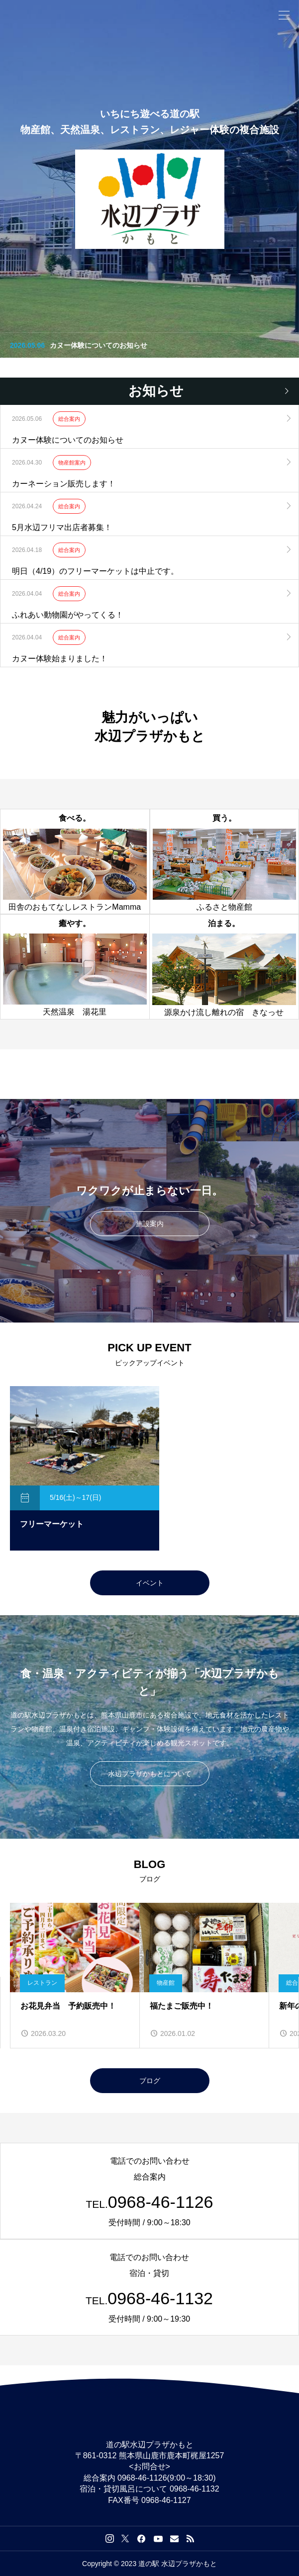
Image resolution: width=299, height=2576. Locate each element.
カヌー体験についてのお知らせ (98, 345)
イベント (150, 1583)
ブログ (149, 2081)
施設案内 (150, 1224)
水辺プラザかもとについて (150, 1774)
